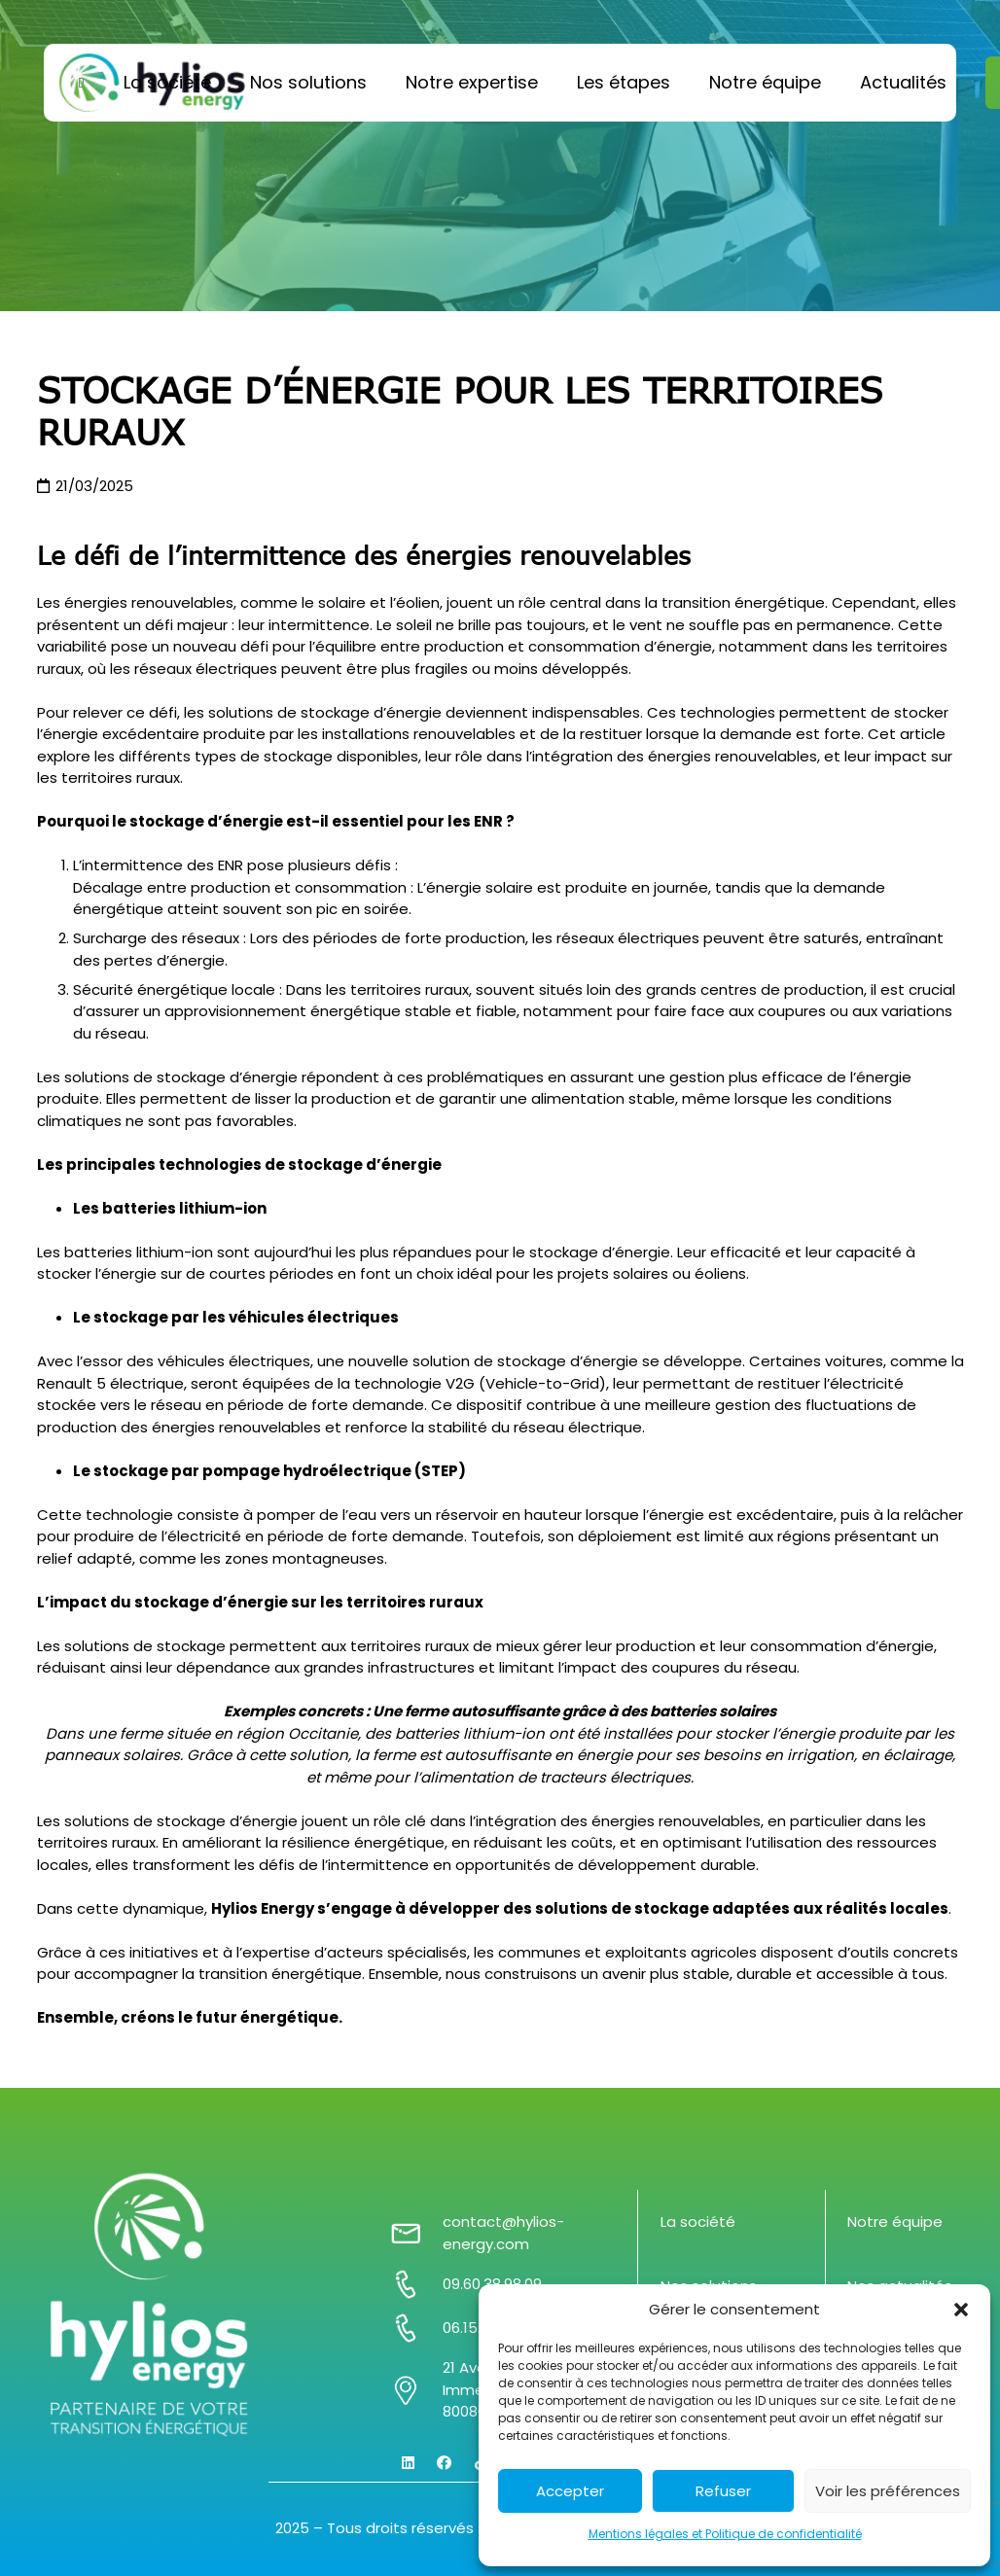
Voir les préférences (887, 2491)
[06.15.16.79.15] (416, 2328)
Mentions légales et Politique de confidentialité (725, 2533)
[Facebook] (444, 2463)
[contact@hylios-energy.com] (416, 2233)
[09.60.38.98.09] (416, 2284)
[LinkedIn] (408, 2463)
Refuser (723, 2491)
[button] (961, 2309)
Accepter (570, 2491)
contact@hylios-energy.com (503, 2232)
